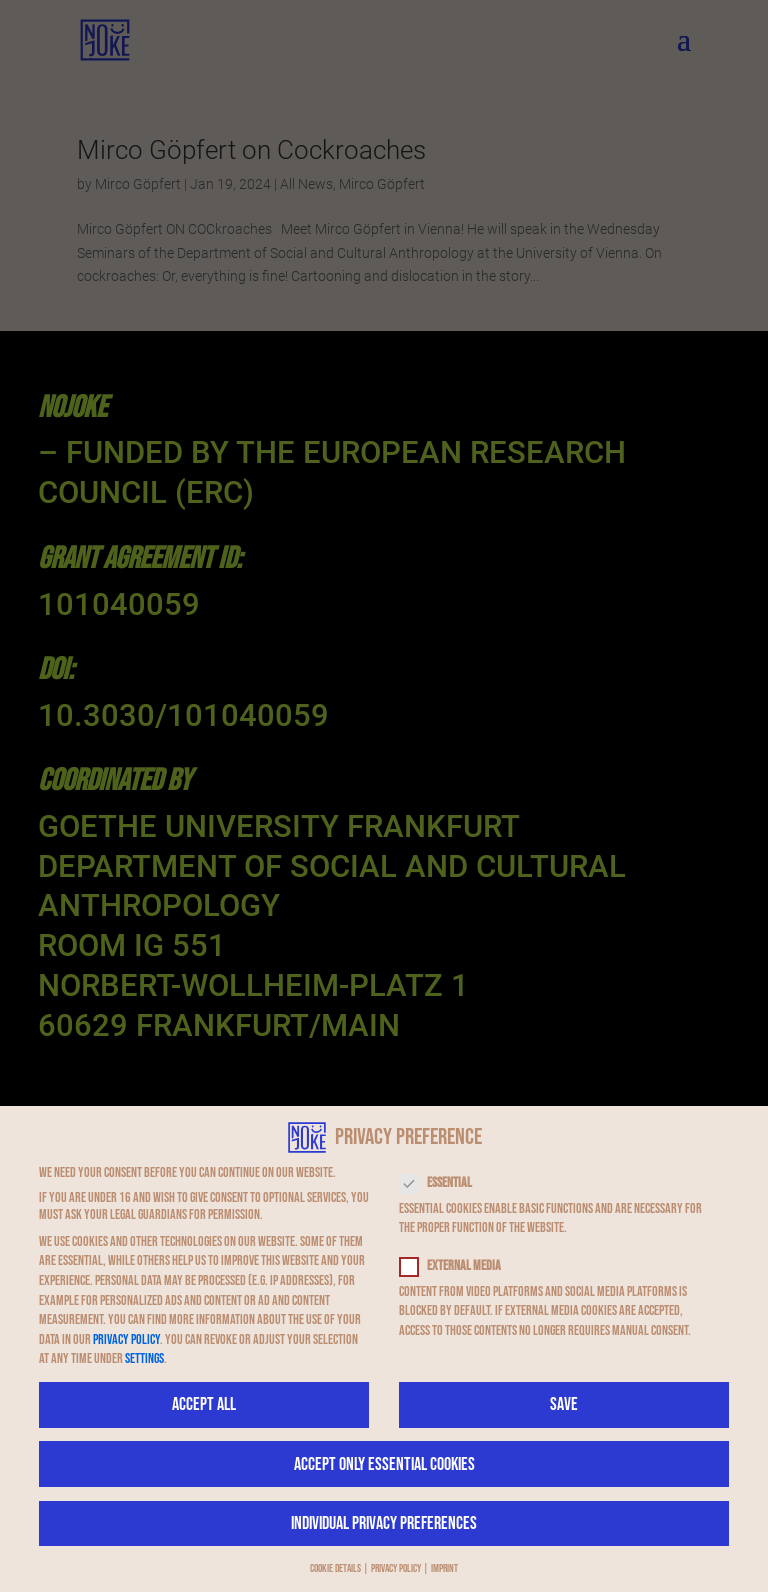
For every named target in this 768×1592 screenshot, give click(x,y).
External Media (458, 1265)
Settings (144, 1358)
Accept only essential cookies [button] (384, 1464)
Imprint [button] (444, 1569)
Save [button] (564, 1404)
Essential (444, 1182)
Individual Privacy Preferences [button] (384, 1523)
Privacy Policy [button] (396, 1569)
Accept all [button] (204, 1404)
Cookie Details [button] (335, 1569)
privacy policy (126, 1339)
